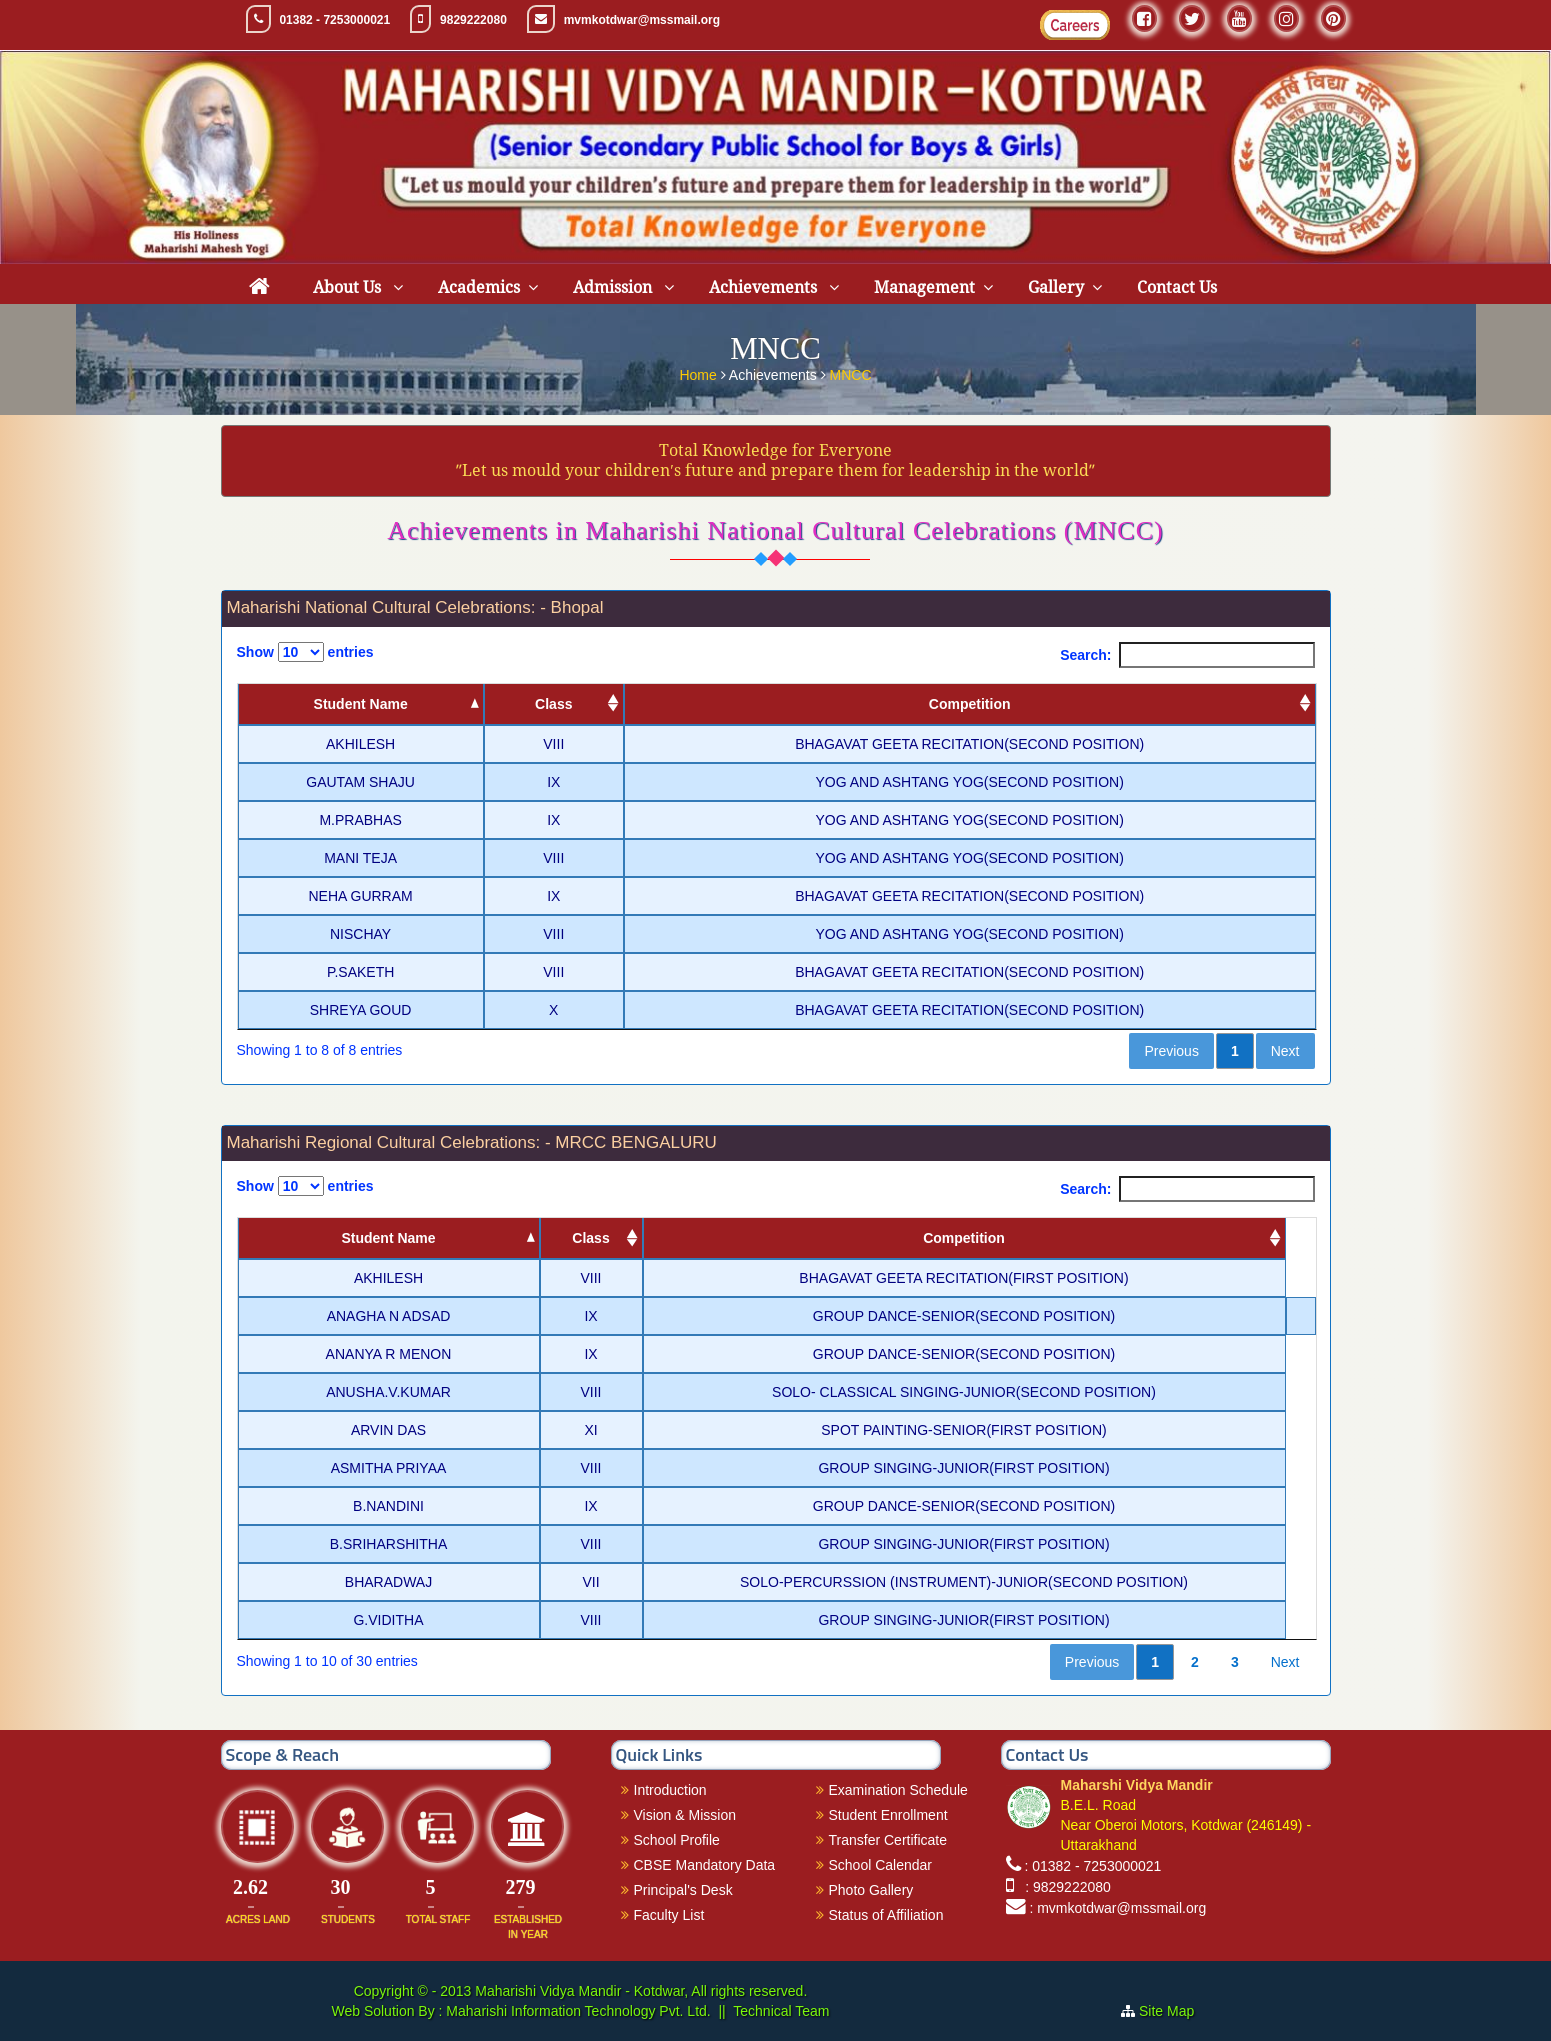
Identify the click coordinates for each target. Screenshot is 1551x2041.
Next (1285, 1051)
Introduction (670, 1790)
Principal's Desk (683, 1890)
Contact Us (1177, 287)
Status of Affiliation (886, 1915)
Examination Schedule (898, 1790)
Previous (1171, 1051)
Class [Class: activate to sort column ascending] (553, 704)
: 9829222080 (1063, 1887)
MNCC (851, 374)
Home (699, 374)
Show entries (305, 652)
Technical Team (781, 2011)
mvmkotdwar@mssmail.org (642, 20)
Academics (479, 287)
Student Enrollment (888, 1815)
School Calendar (881, 1865)
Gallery (1056, 287)
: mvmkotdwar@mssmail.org (1117, 1908)
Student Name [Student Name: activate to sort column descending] (361, 704)
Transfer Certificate (888, 1840)
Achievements (765, 287)
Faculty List (669, 1915)
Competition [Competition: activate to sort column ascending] (970, 704)
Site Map (1174, 2011)
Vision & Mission (685, 1815)
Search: (1187, 655)
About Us (349, 287)
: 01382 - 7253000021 (1092, 1866)
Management (924, 287)
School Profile (677, 1840)
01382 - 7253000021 (334, 20)
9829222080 (473, 20)
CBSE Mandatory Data (705, 1865)
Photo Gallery (871, 1890)
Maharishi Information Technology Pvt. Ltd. (576, 2011)
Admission (614, 287)
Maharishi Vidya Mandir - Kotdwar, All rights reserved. (641, 1991)
